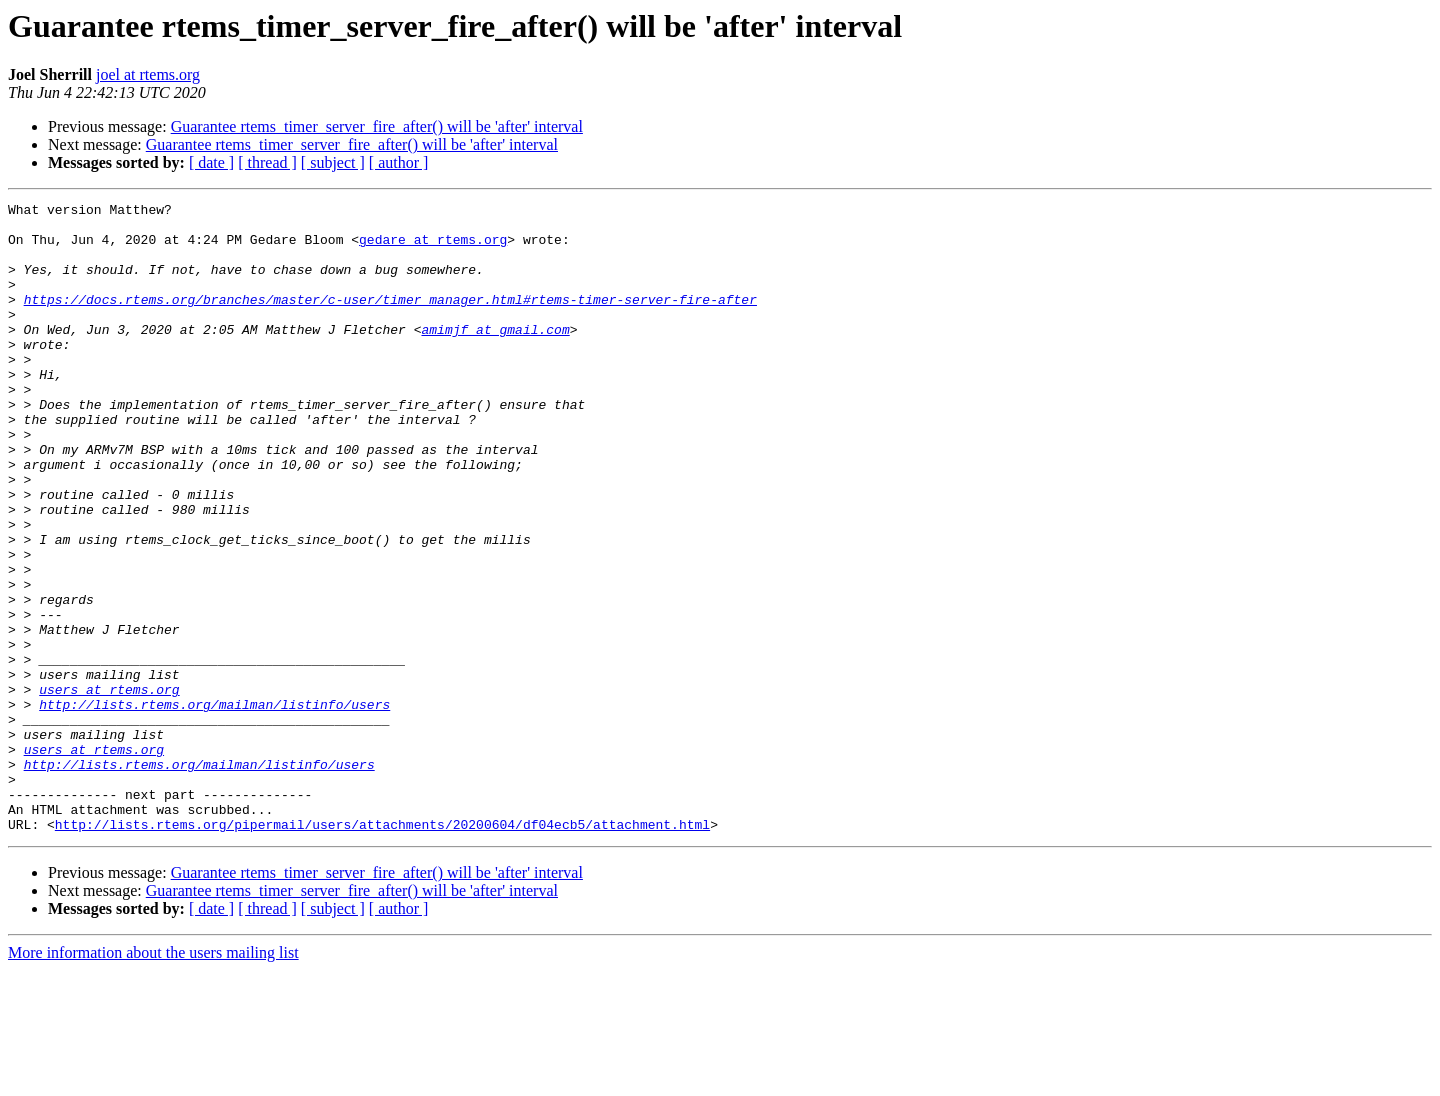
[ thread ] (267, 162)
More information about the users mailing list (153, 1078)
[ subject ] (333, 162)
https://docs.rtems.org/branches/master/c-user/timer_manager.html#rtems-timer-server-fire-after (390, 320)
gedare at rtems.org (433, 248)
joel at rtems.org (148, 74)
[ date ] (211, 162)
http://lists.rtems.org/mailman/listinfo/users (214, 806)
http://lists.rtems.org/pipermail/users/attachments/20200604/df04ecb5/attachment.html (382, 950)
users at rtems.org (109, 788)
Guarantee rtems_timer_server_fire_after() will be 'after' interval (377, 126)
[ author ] (399, 162)
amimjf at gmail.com (495, 356)
